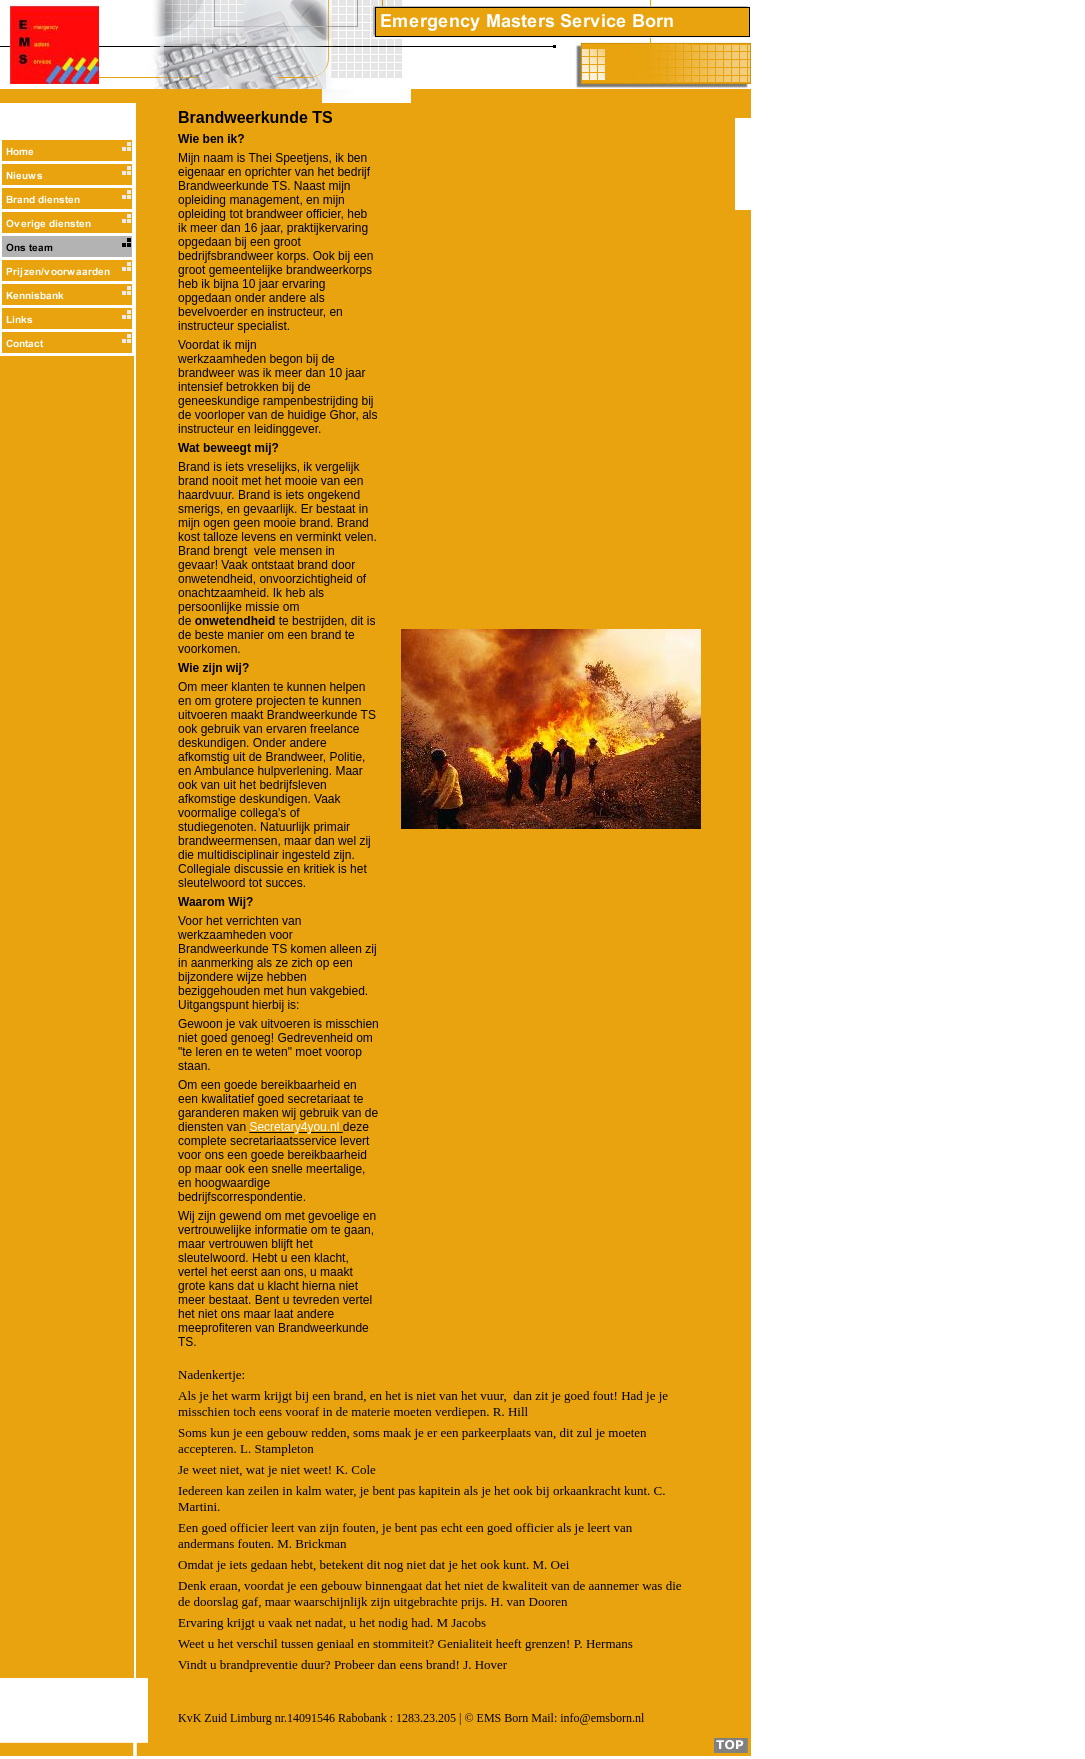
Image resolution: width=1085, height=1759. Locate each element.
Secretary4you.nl (295, 1127)
